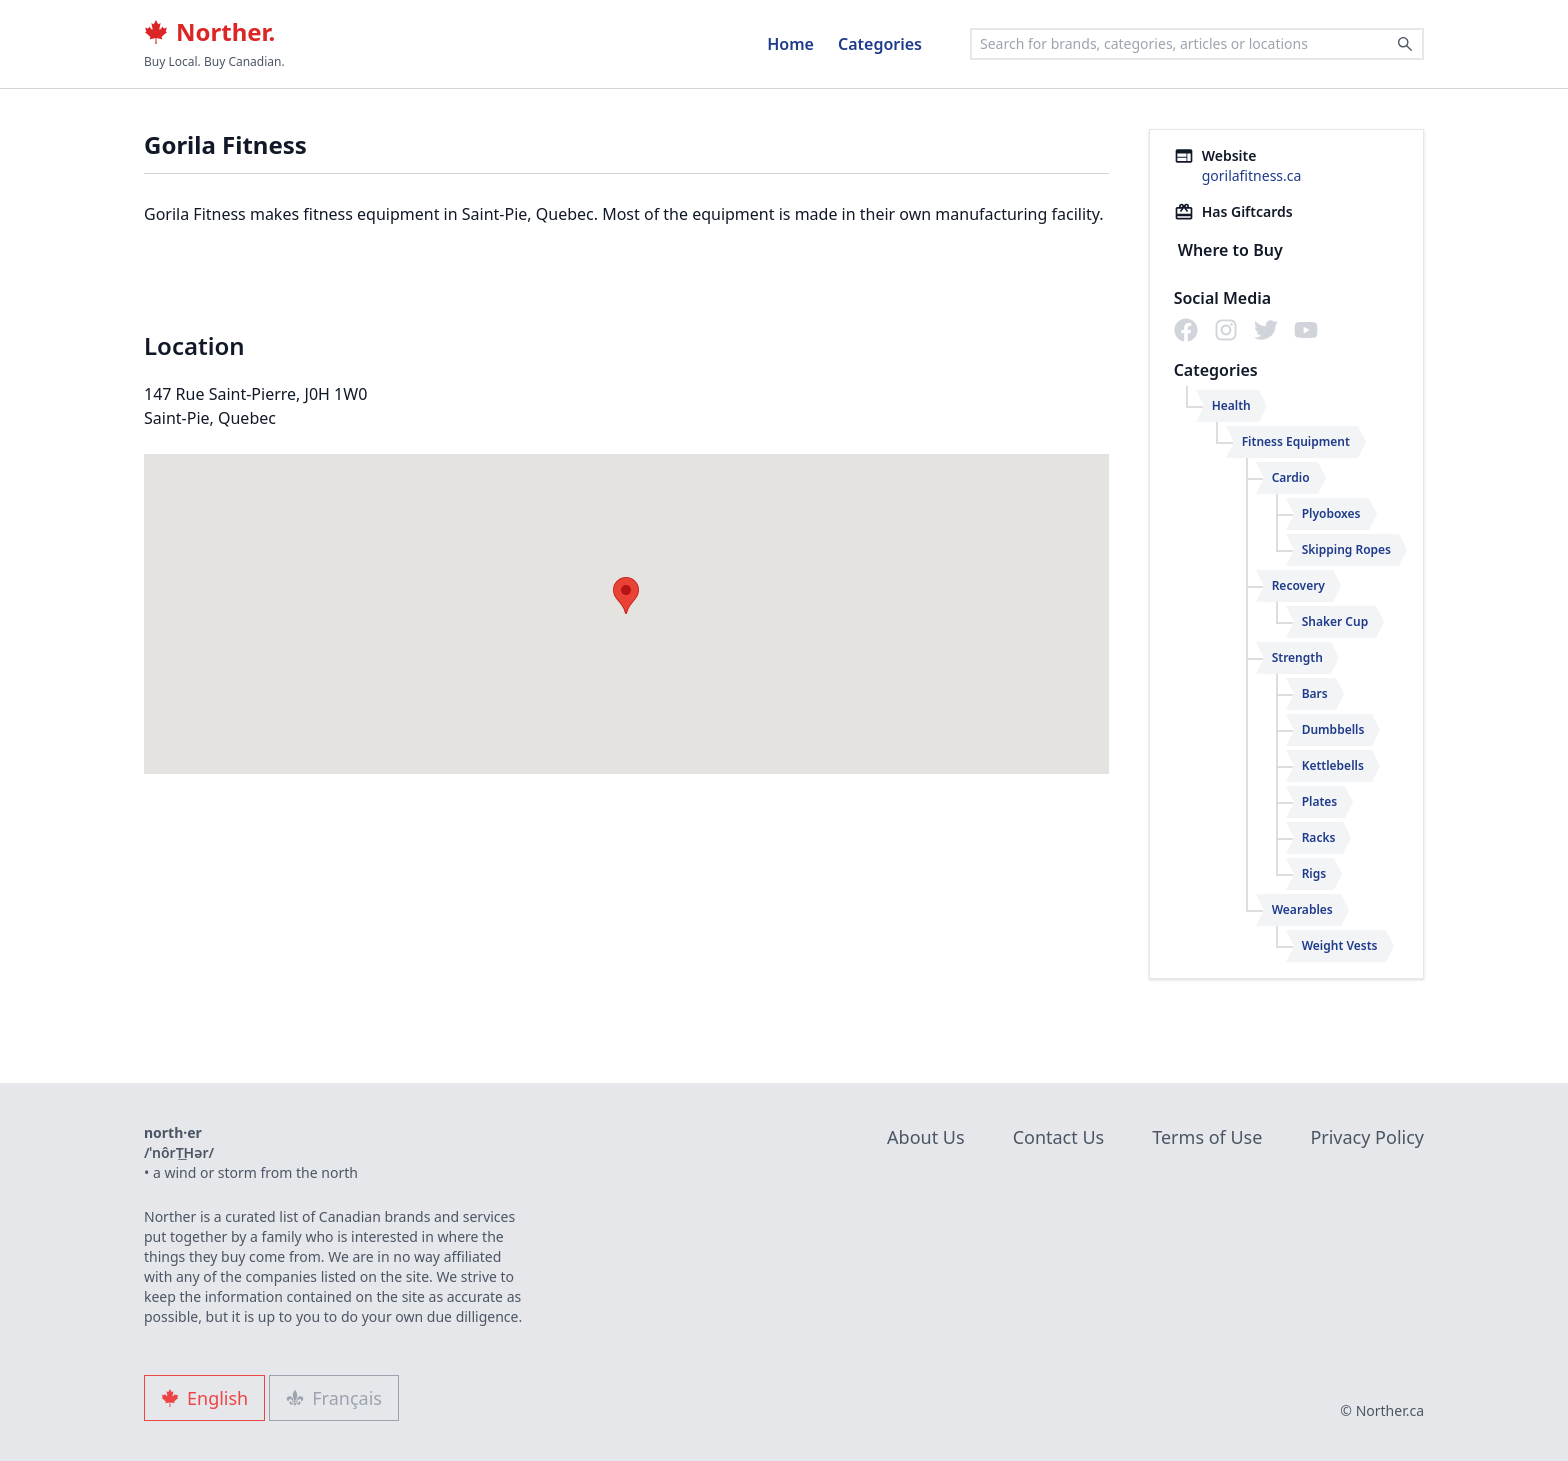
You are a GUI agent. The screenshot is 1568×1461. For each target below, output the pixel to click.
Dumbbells (1333, 729)
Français (334, 1398)
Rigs (1314, 873)
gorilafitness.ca (1252, 175)
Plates (1320, 801)
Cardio (1291, 477)
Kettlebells (1333, 765)
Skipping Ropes (1346, 549)
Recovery (1298, 585)
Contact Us (1059, 1137)
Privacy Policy (1367, 1137)
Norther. (209, 32)
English (204, 1398)
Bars (1315, 693)
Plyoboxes (1331, 513)
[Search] (1405, 44)
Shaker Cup (1335, 621)
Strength (1297, 657)
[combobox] (1197, 44)
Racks (1319, 837)
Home (790, 44)
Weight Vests (1340, 945)
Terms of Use (1207, 1137)
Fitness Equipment (1296, 441)
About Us (926, 1137)
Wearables (1302, 909)
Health (1231, 405)
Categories (880, 44)
